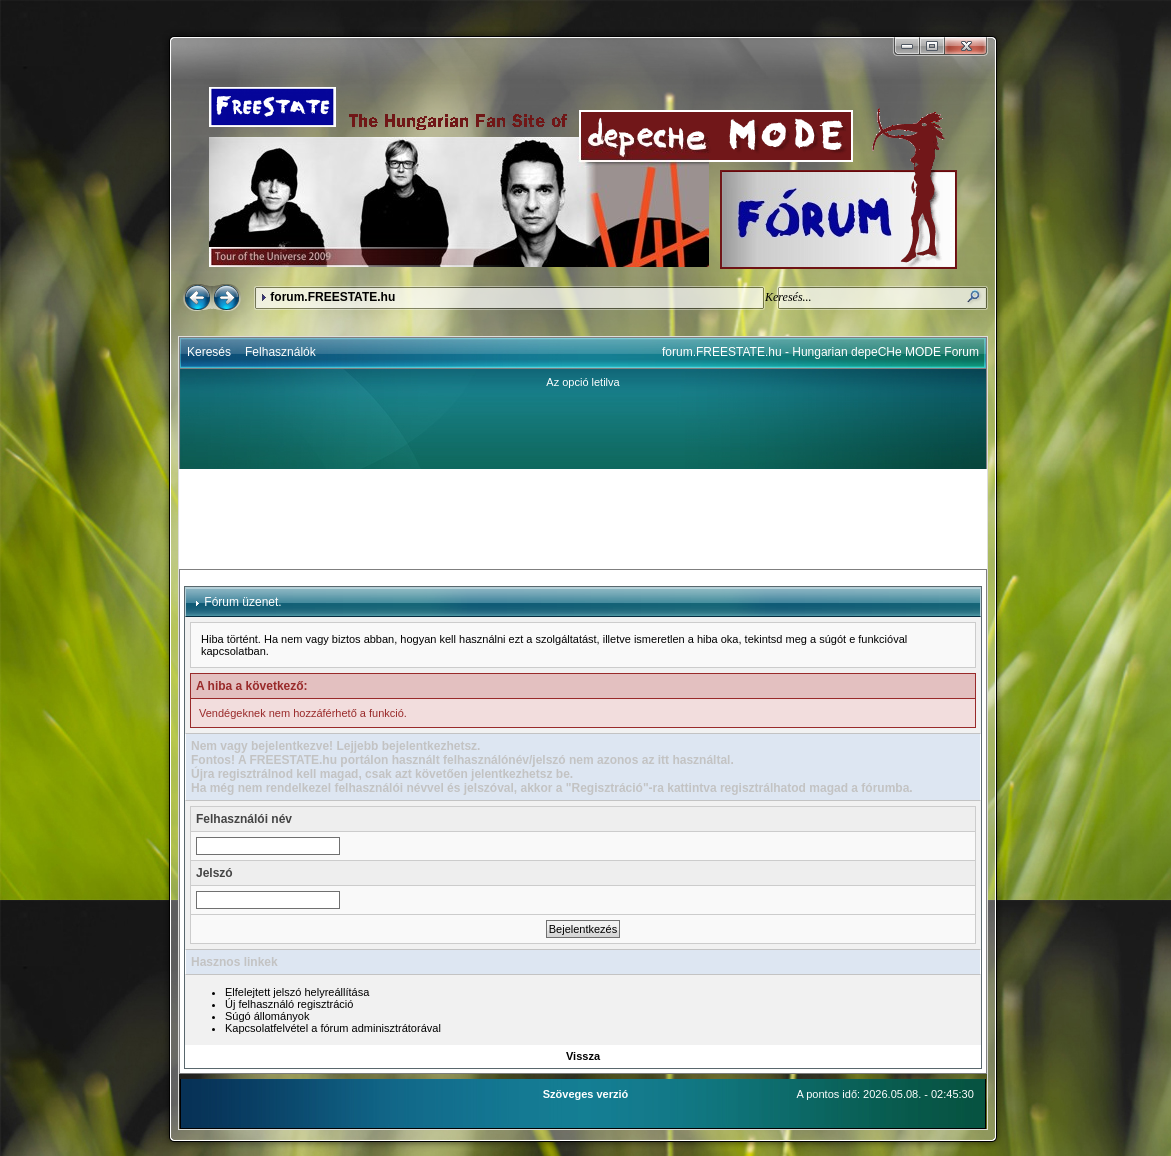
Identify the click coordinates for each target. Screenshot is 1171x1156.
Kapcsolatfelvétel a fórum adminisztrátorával (333, 1028)
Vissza (583, 1056)
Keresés (209, 352)
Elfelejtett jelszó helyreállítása (297, 992)
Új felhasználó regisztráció (289, 1004)
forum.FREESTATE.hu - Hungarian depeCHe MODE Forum (820, 352)
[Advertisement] (583, 519)
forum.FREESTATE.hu (332, 297)
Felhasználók (280, 352)
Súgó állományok (267, 1016)
